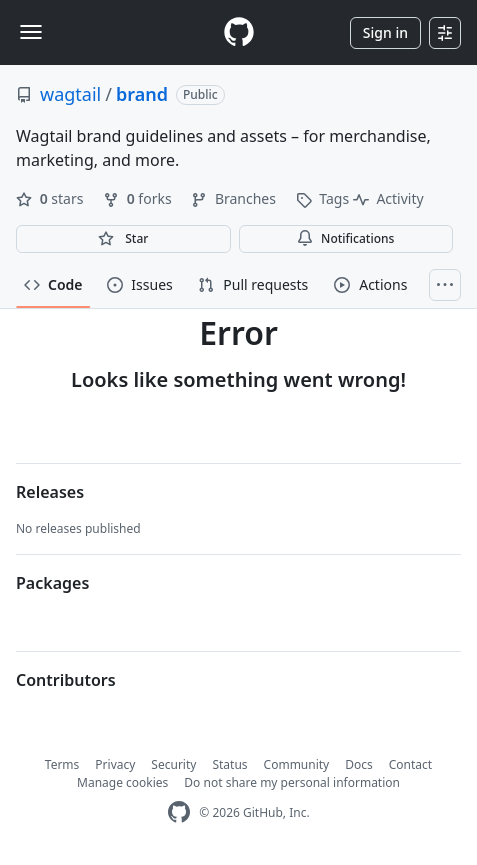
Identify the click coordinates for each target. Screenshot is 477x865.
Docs (359, 764)
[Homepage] (239, 32)
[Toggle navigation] (31, 32)
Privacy (115, 764)
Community (297, 764)
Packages (52, 583)
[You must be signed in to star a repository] (123, 239)
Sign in (385, 32)
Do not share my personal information (292, 782)
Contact (410, 764)
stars (51, 198)
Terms (62, 764)
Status (229, 764)
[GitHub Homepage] (179, 812)
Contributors (66, 680)
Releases (50, 492)
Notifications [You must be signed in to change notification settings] (345, 238)
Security (173, 764)
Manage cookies (122, 782)
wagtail (70, 94)
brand (142, 94)
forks (139, 198)
